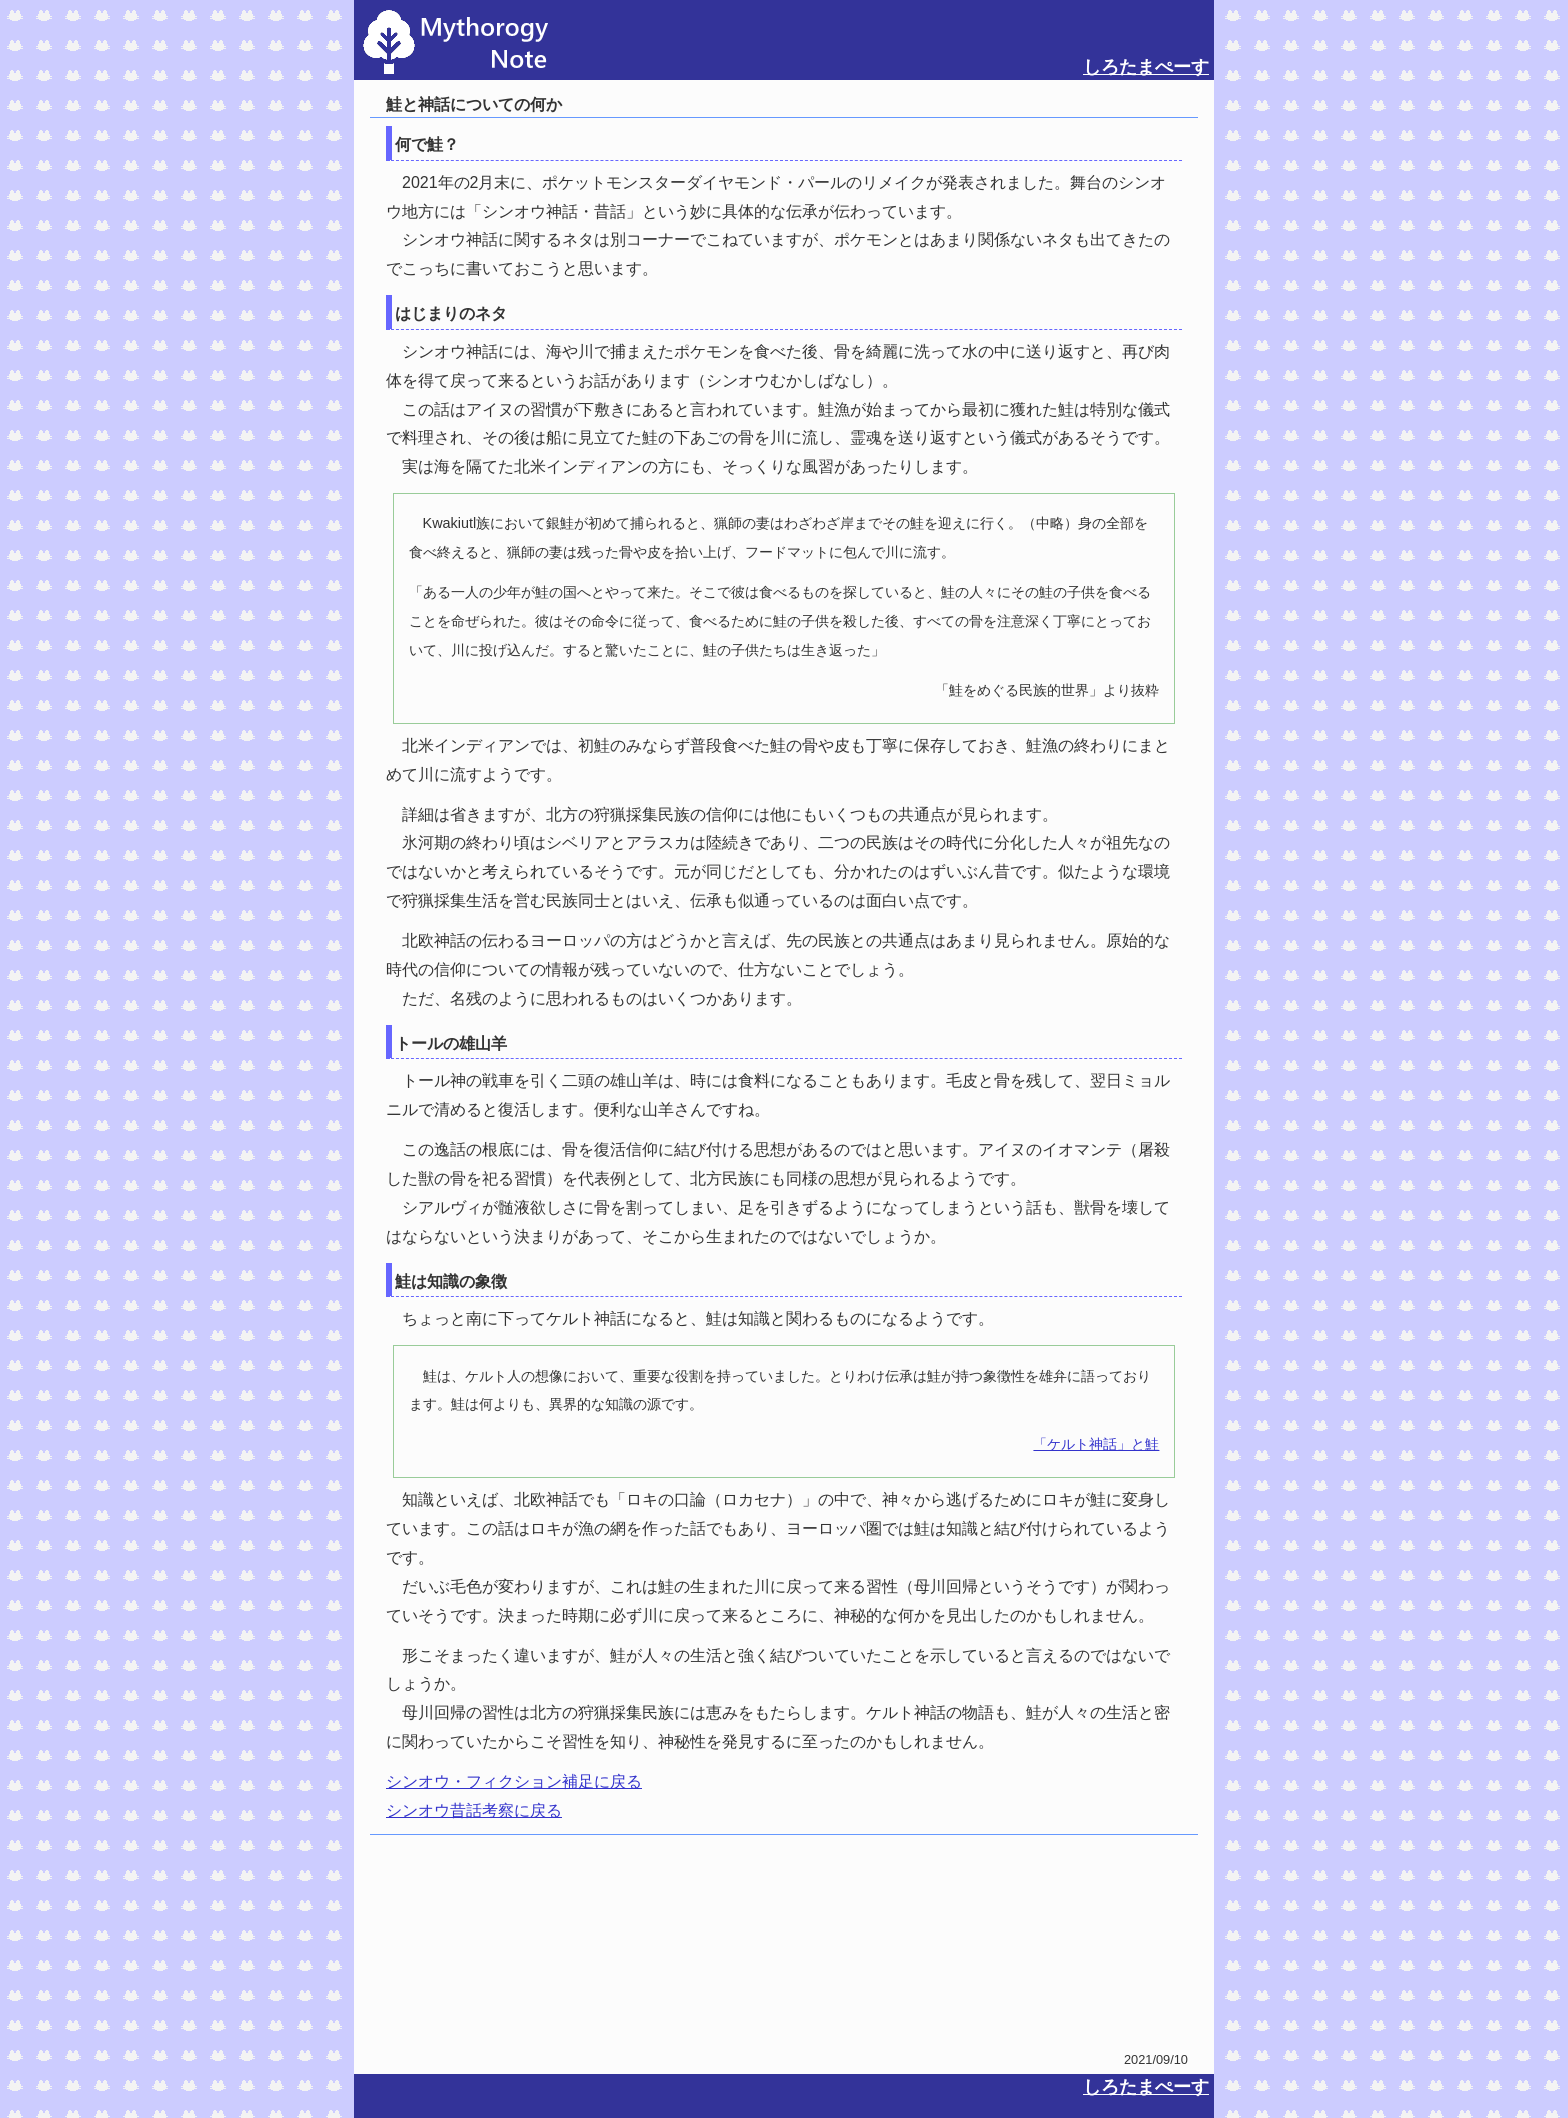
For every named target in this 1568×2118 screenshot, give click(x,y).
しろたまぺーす (1146, 67)
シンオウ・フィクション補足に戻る (514, 1781)
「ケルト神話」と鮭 (1096, 1444)
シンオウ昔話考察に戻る (474, 1810)
